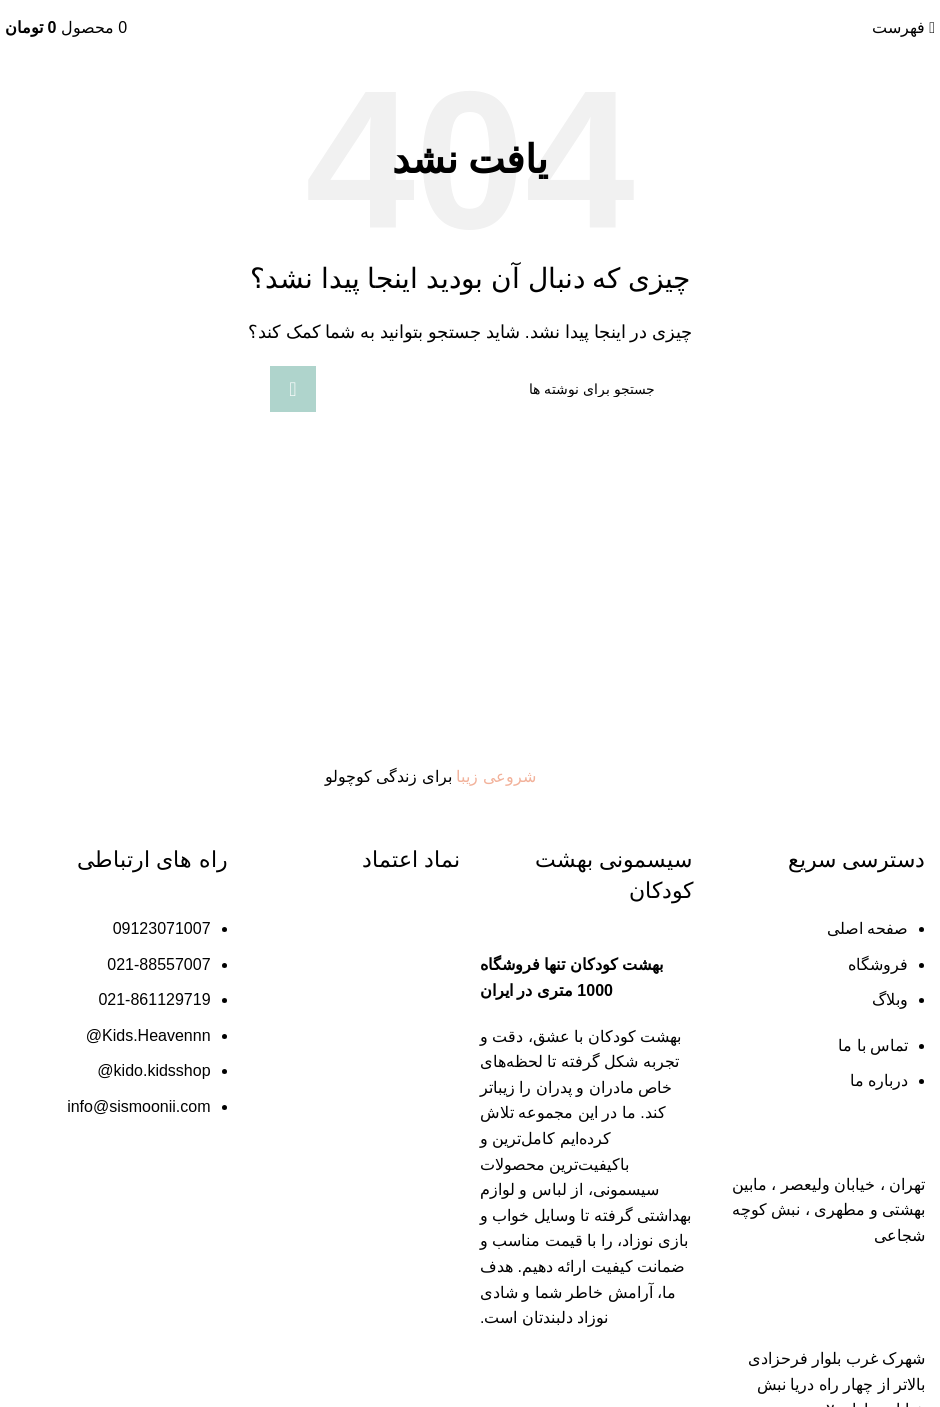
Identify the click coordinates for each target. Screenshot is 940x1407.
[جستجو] (470, 389)
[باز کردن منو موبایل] (903, 27)
